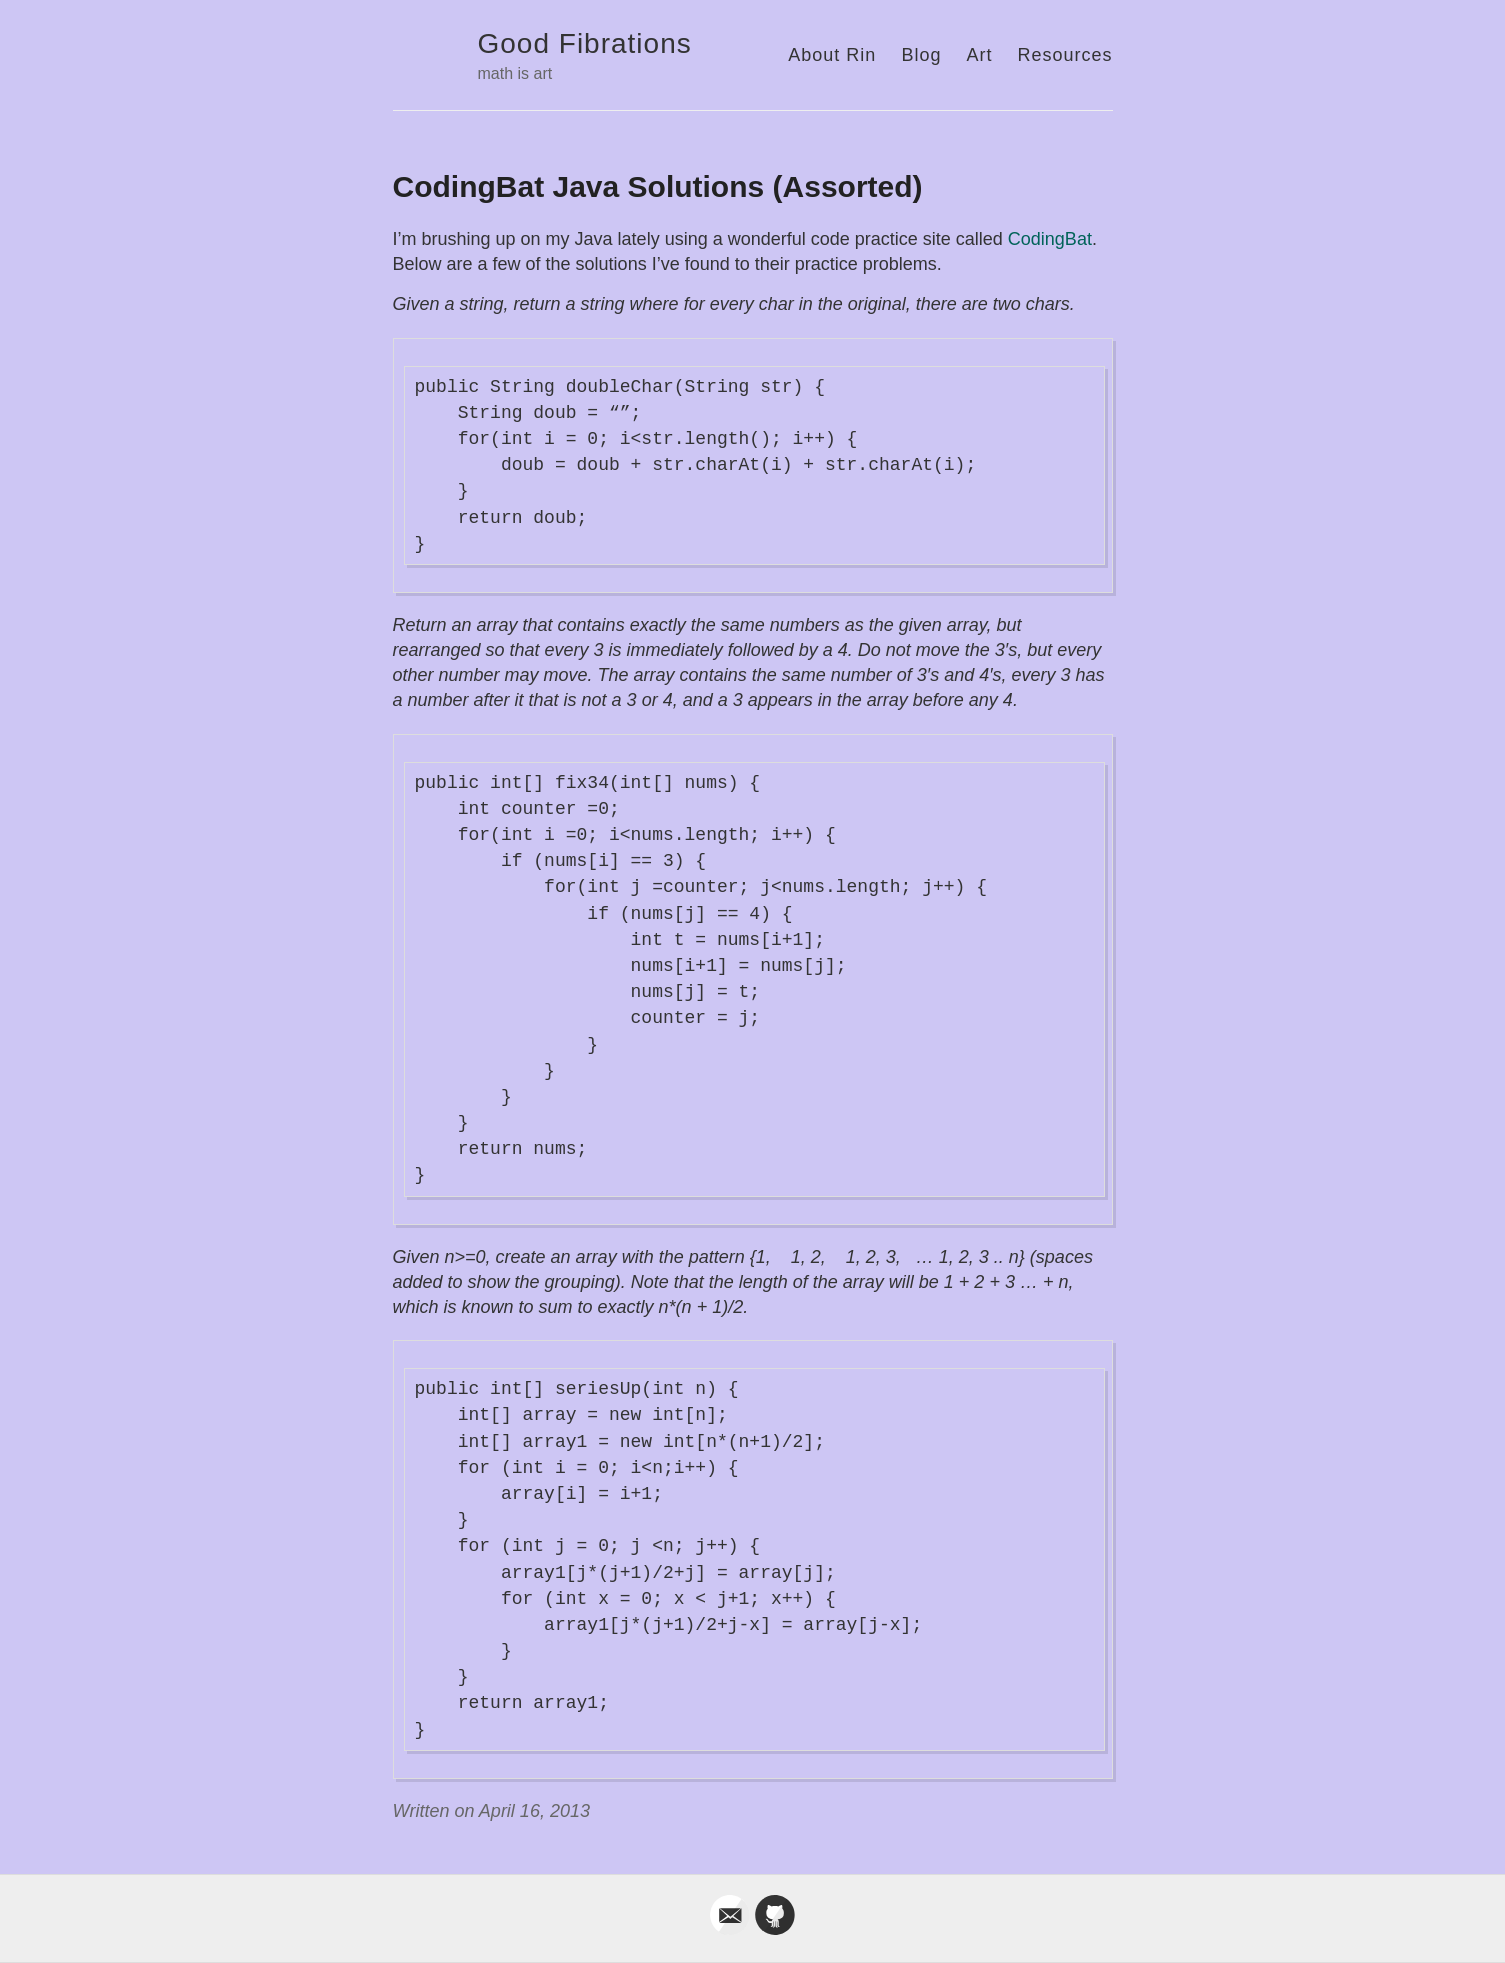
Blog (921, 55)
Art (979, 55)
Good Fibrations (585, 43)
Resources (1064, 55)
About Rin (832, 55)
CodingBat (1050, 239)
